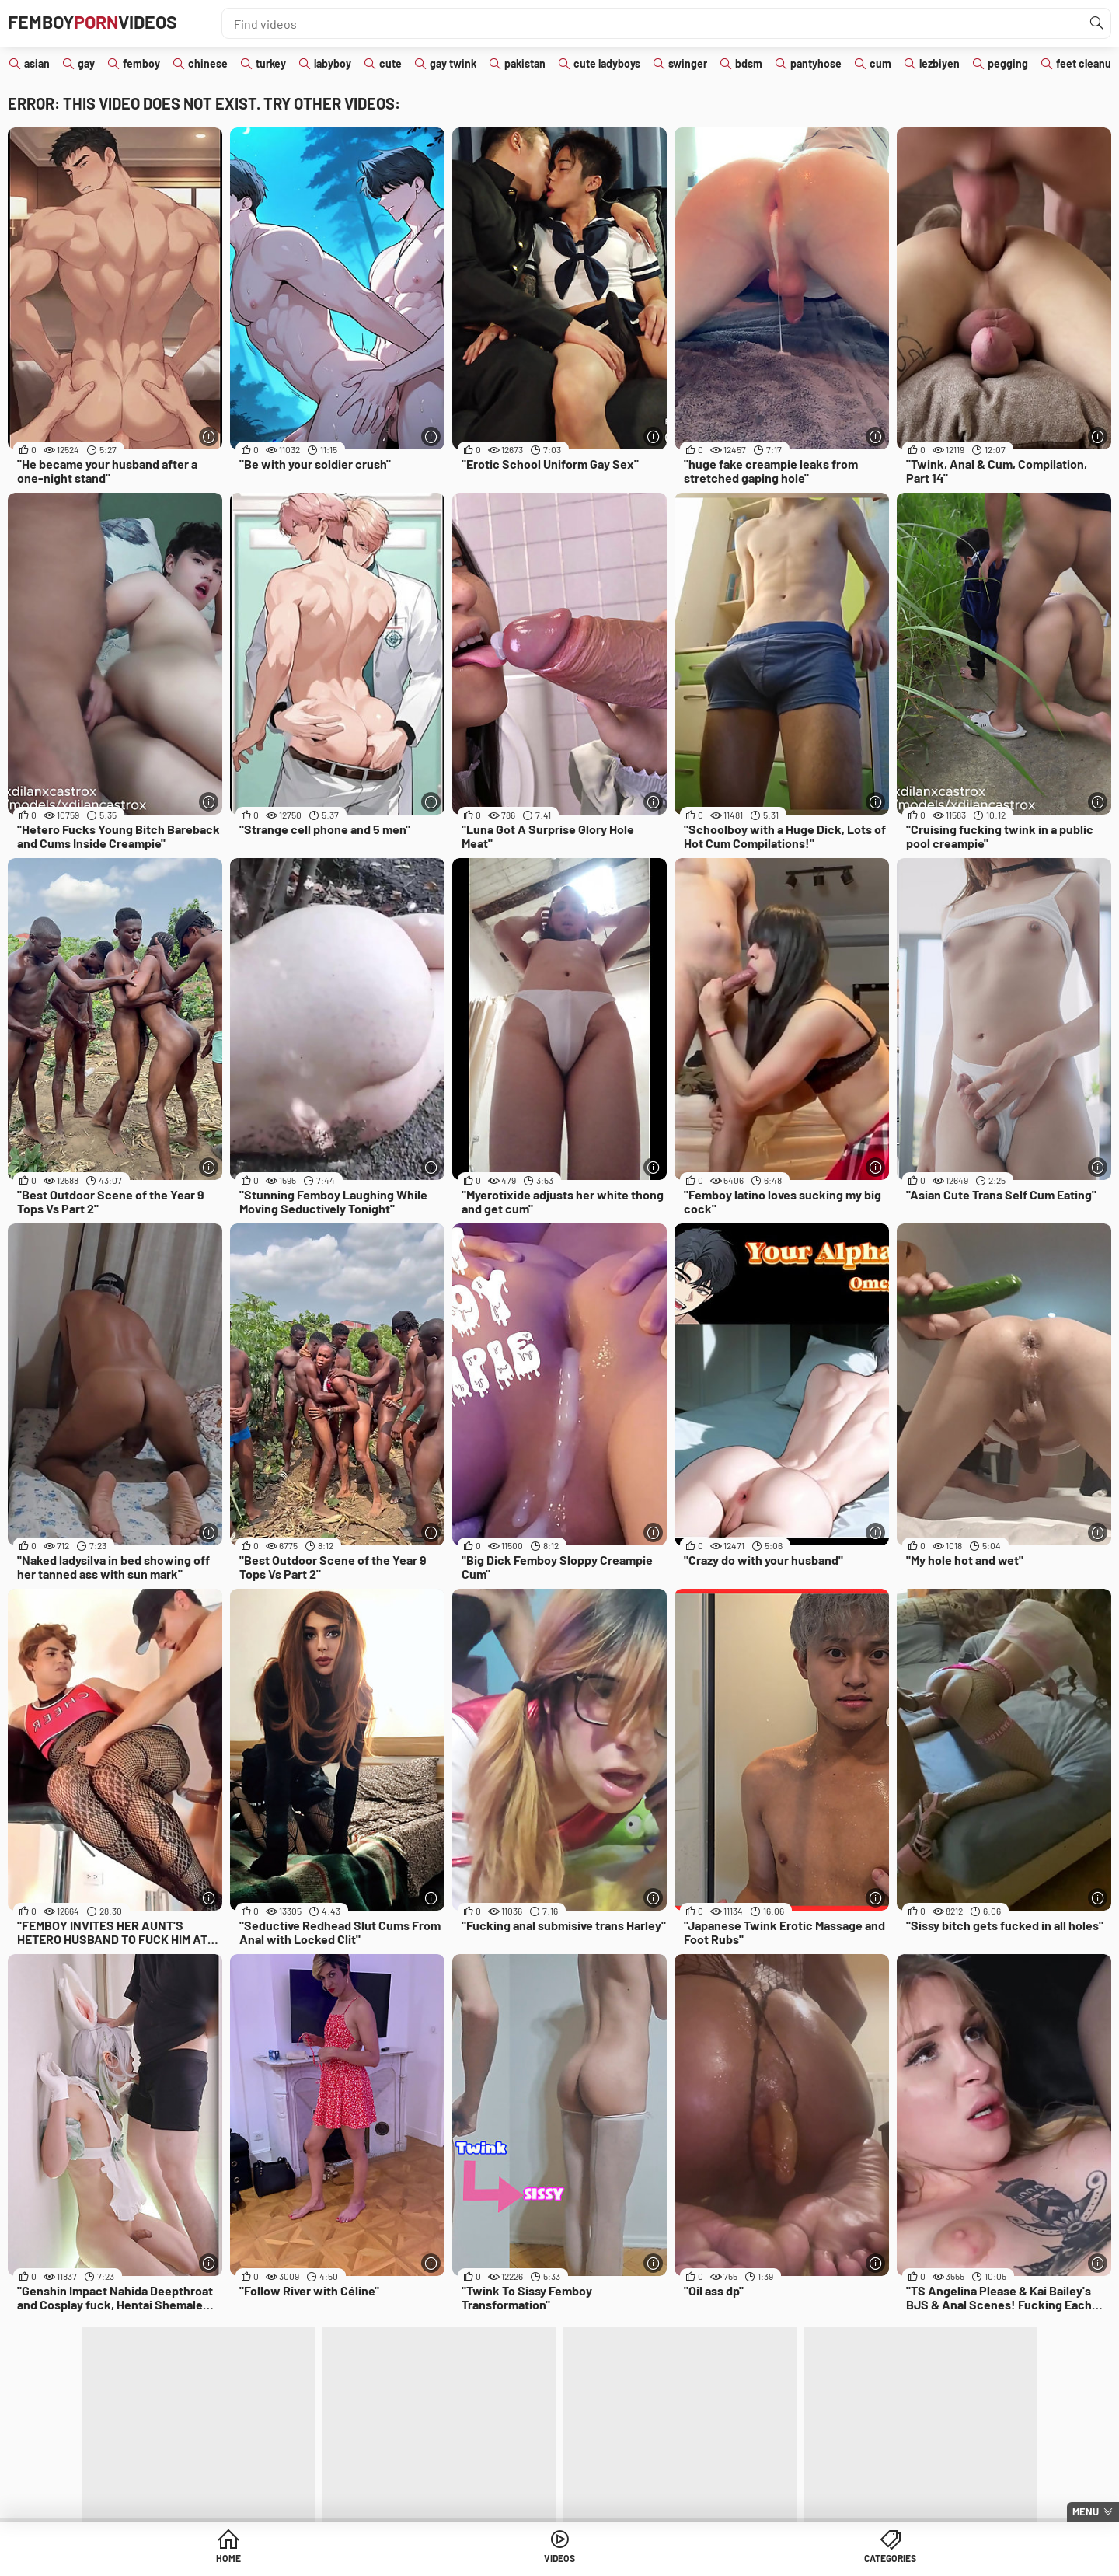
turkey (271, 63)
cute (390, 63)
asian (37, 63)
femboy (141, 63)
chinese (208, 63)
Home (441, 2560)
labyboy (332, 63)
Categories (678, 2560)
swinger (687, 63)
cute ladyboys (606, 63)
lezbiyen (939, 63)
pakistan (525, 63)
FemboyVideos (110, 23)
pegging (1008, 63)
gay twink (453, 63)
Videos (560, 2560)
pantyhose (816, 63)
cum (880, 63)
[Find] (1094, 23)
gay (86, 63)
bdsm (748, 63)
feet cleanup (1086, 63)
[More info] (208, 436)
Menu (1085, 2511)
